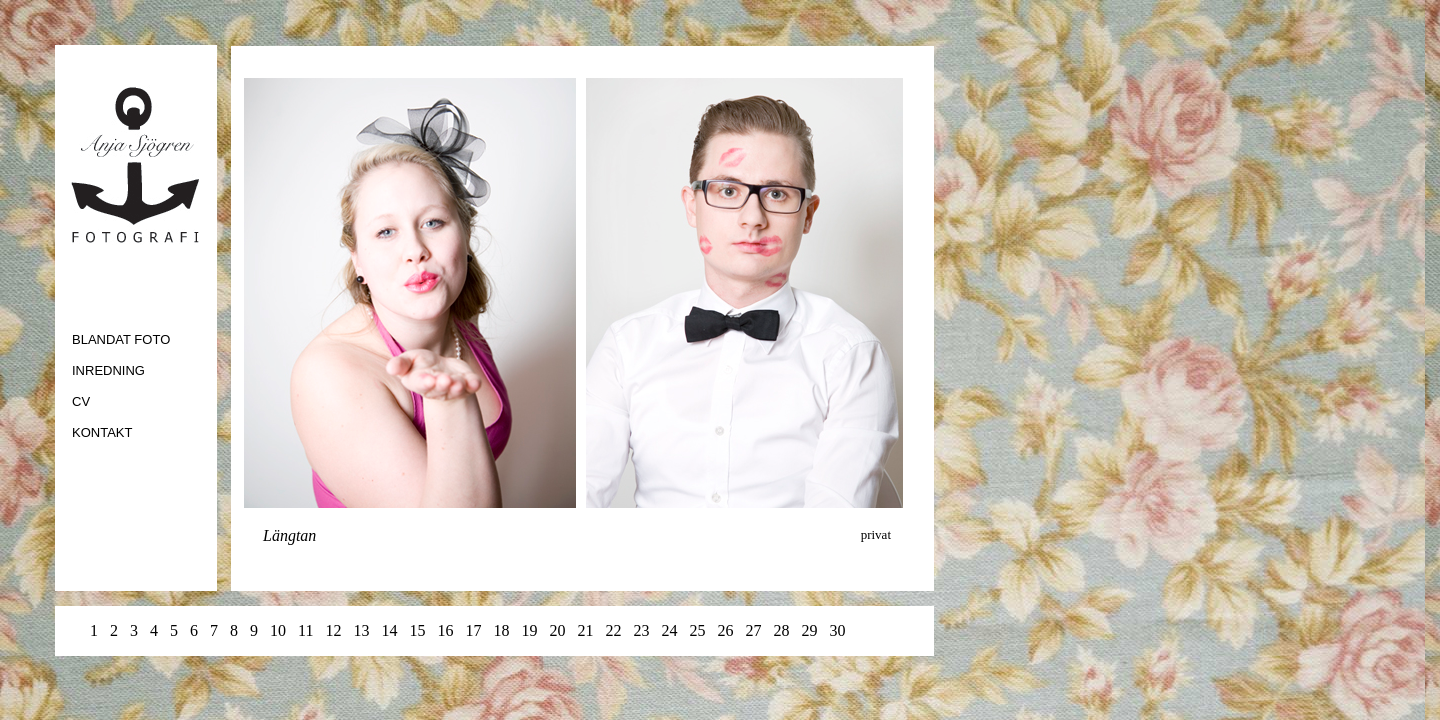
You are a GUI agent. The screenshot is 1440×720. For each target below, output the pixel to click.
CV (81, 401)
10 (278, 630)
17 (473, 630)
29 (811, 630)
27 (755, 630)
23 (641, 630)
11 (305, 630)
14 (389, 630)
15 (417, 630)
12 (335, 630)
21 (585, 630)
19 (531, 630)
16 (447, 630)
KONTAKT (102, 432)
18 (501, 630)
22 (613, 630)
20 (557, 630)
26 (727, 630)
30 (837, 630)
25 (697, 630)
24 (669, 630)
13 (361, 630)
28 (783, 630)
